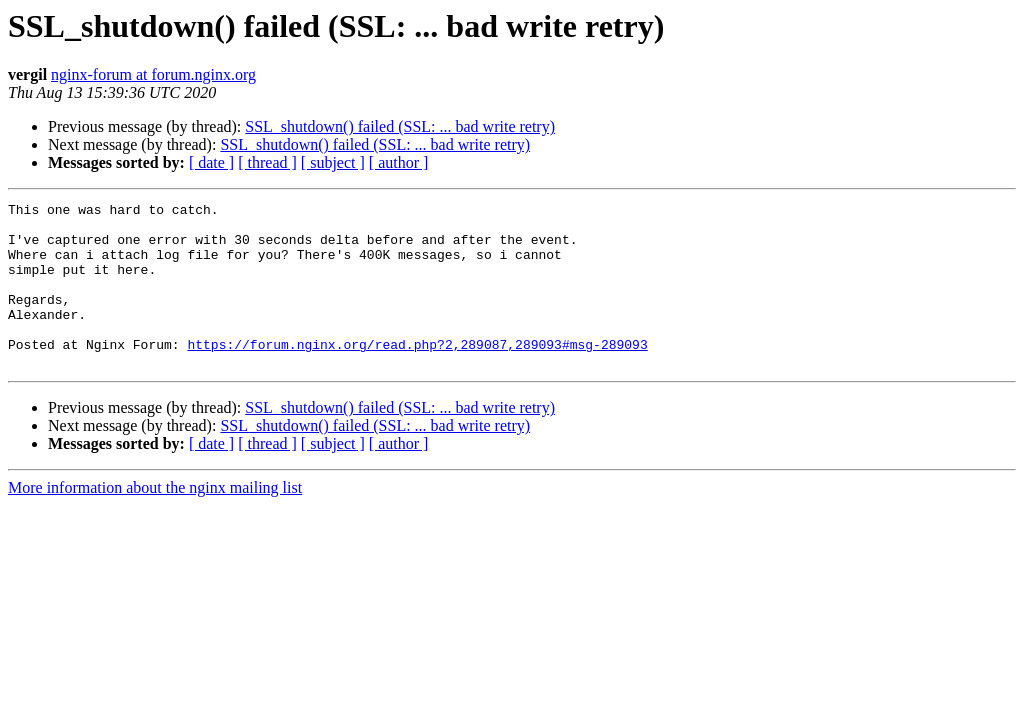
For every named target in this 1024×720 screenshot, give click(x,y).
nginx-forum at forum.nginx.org (153, 74)
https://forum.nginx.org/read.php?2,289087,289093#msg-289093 (417, 374)
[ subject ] (333, 162)
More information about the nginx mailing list (155, 520)
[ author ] (399, 162)
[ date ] (211, 162)
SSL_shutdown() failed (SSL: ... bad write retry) (400, 126)
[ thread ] (267, 162)
